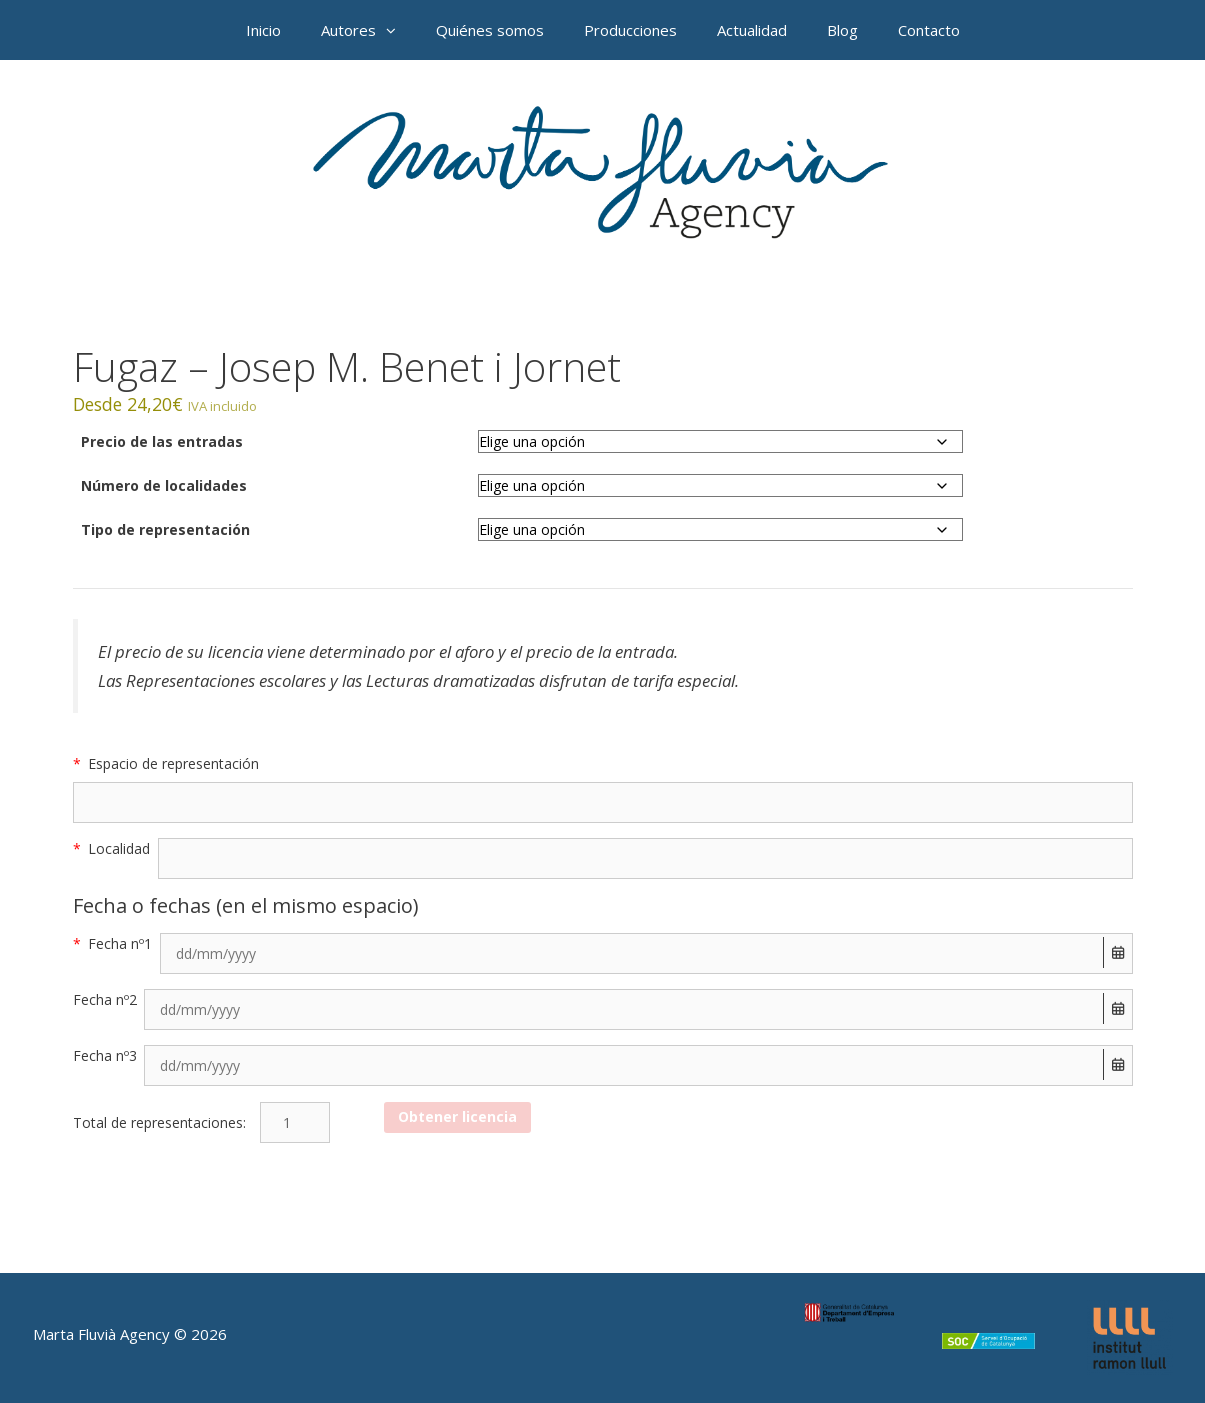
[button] (396, 30)
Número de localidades (164, 485)
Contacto (929, 30)
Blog (842, 30)
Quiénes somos (490, 30)
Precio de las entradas (162, 441)
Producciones (630, 30)
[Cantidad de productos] (295, 1122)
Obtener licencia (457, 1116)
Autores (368, 30)
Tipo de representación (165, 529)
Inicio (263, 30)
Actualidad (752, 30)
